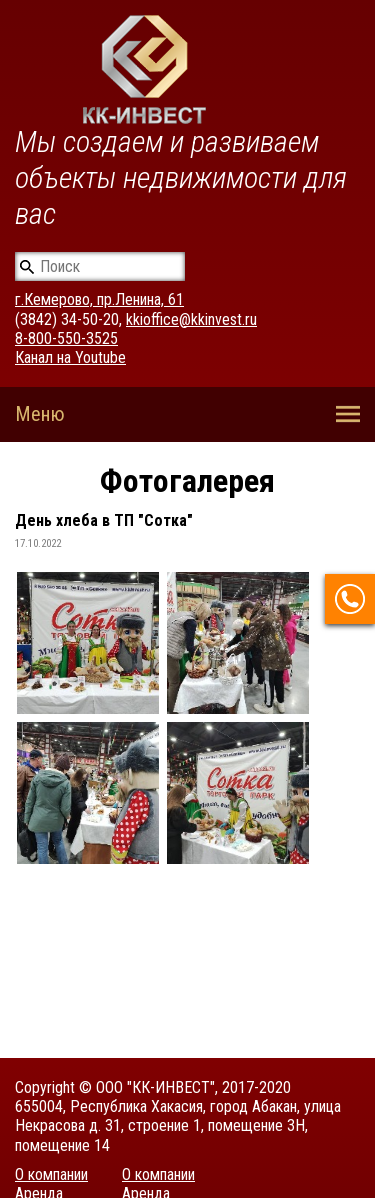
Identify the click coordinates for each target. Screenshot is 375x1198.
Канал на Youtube (70, 357)
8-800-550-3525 (66, 338)
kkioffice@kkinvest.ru (191, 319)
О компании (51, 1174)
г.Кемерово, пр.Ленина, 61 (99, 299)
